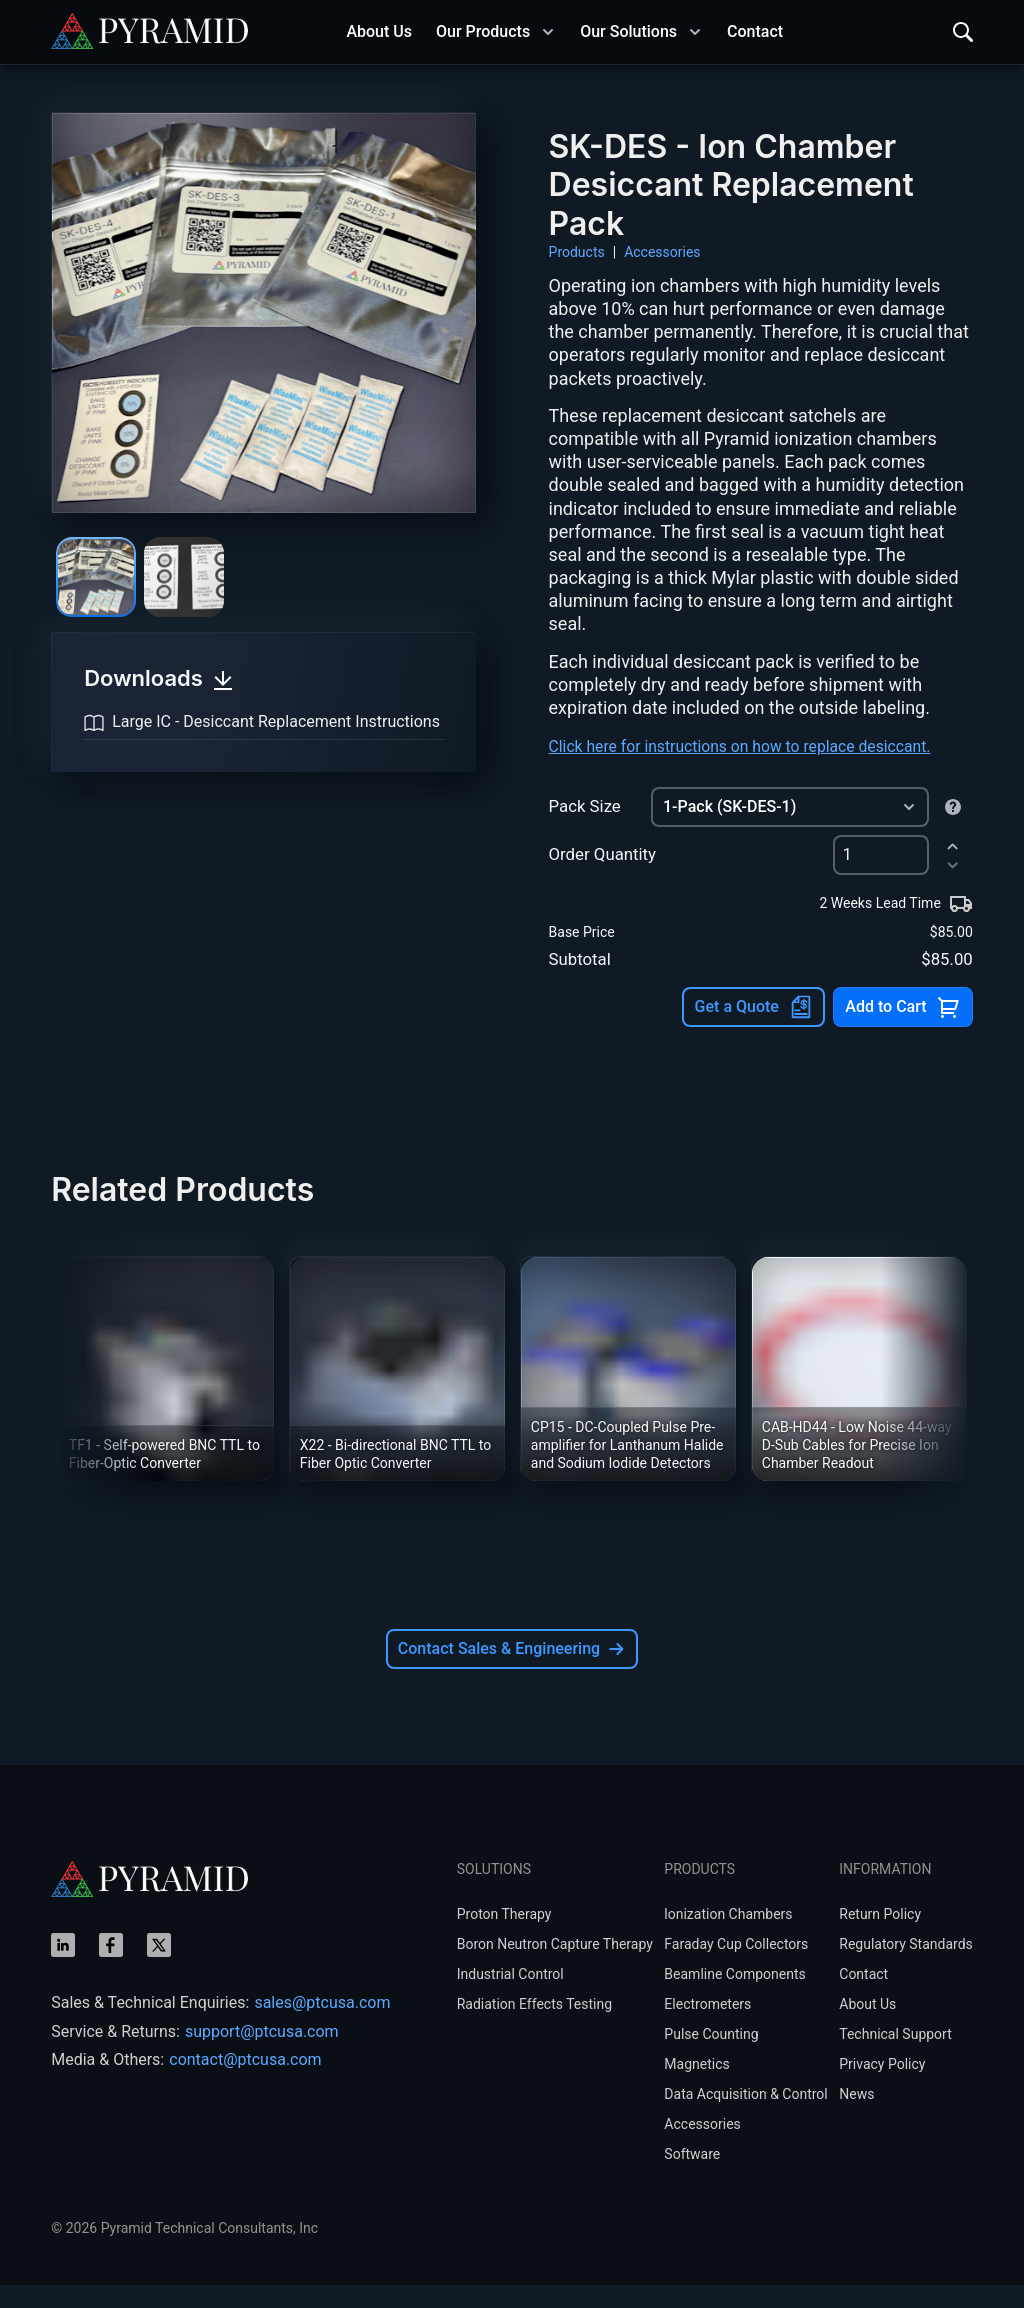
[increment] (953, 868)
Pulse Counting (711, 2057)
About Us (867, 2027)
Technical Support (895, 2057)
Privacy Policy (882, 2087)
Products (577, 252)
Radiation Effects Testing (534, 2027)
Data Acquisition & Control (745, 2117)
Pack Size (585, 830)
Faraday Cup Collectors (736, 1967)
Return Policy (880, 1937)
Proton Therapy (504, 1937)
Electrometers (707, 2027)
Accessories (662, 252)
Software (692, 2177)
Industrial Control (510, 1997)
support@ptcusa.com (262, 2054)
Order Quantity (602, 878)
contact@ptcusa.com (245, 2082)
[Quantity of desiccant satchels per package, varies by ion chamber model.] (953, 830)
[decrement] (953, 888)
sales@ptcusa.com (322, 2025)
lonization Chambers (728, 1937)
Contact (863, 1997)
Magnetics (696, 2087)
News (856, 2117)
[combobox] (790, 830)
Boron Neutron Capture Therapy (555, 1967)
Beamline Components (734, 1997)
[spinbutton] (881, 878)
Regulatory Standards (906, 1967)
